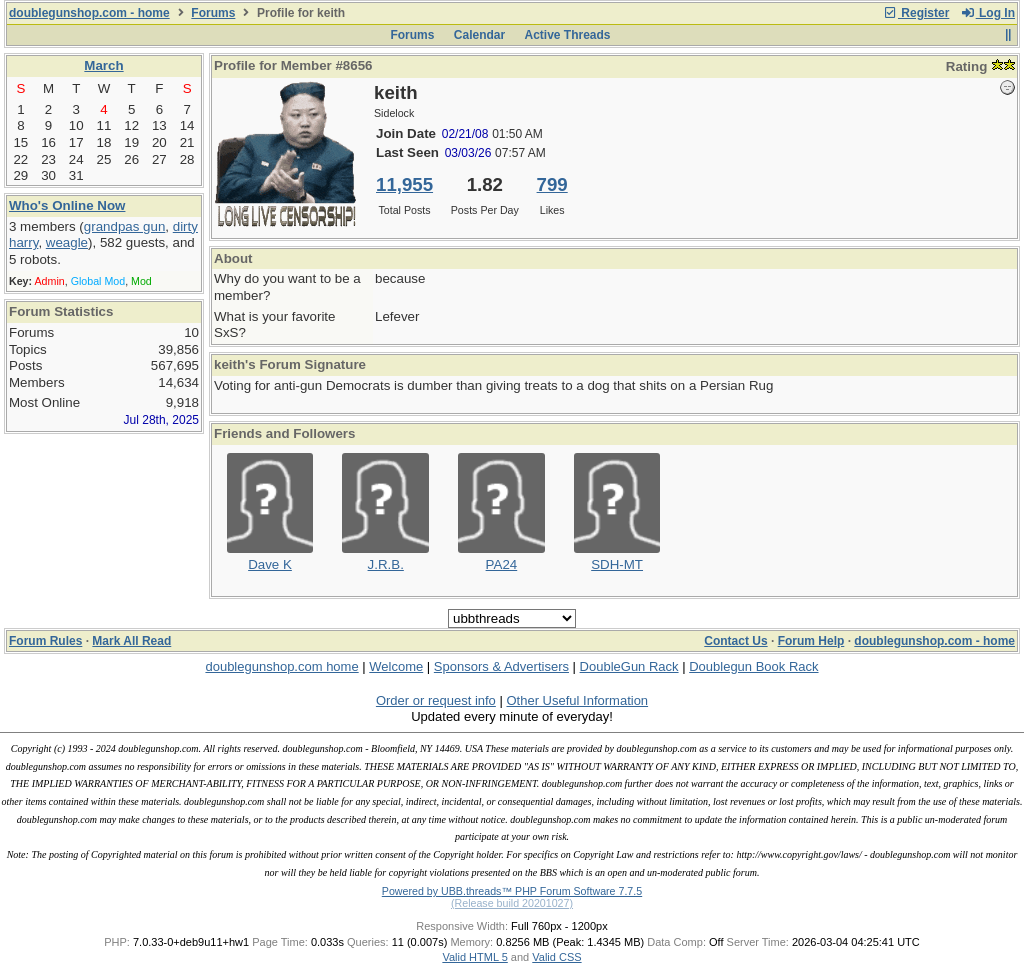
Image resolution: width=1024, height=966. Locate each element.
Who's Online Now (67, 205)
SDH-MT (617, 564)
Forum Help (811, 641)
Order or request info (436, 700)
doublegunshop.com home (281, 666)
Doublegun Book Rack (753, 666)
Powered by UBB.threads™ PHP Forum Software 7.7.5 (512, 891)
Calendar (479, 35)
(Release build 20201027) (512, 903)
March (103, 65)
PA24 (502, 564)
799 (552, 184)
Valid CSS (556, 957)
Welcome (396, 666)
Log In (988, 13)
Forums (213, 13)
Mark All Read (131, 641)
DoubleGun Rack (629, 666)
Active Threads (568, 35)
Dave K (270, 564)
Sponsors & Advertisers (501, 666)
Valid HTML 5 (474, 957)
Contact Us (735, 641)
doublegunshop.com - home (89, 13)
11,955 (404, 184)
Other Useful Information (577, 700)
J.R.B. (386, 564)
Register (916, 13)
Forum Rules (45, 641)
